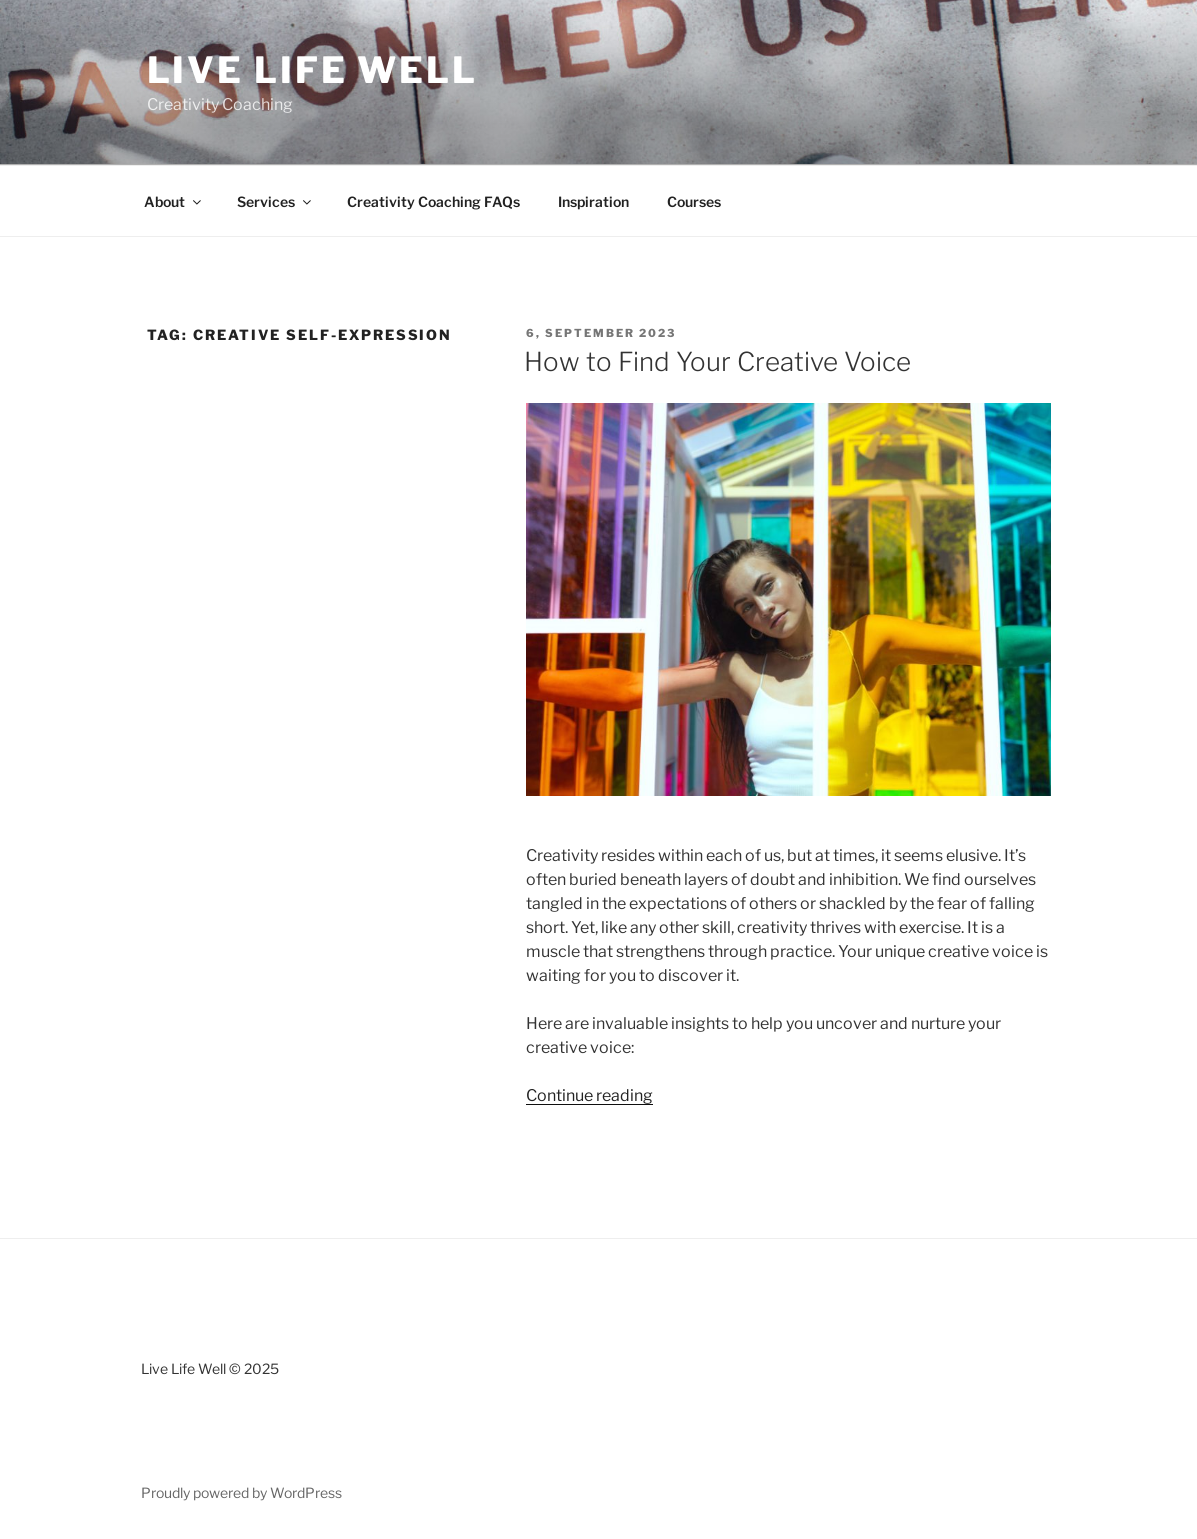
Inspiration (593, 201)
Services (275, 201)
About (174, 201)
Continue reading (589, 1095)
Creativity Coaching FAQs (433, 201)
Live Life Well (312, 70)
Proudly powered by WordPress (241, 1492)
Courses (694, 201)
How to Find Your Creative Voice (717, 361)
